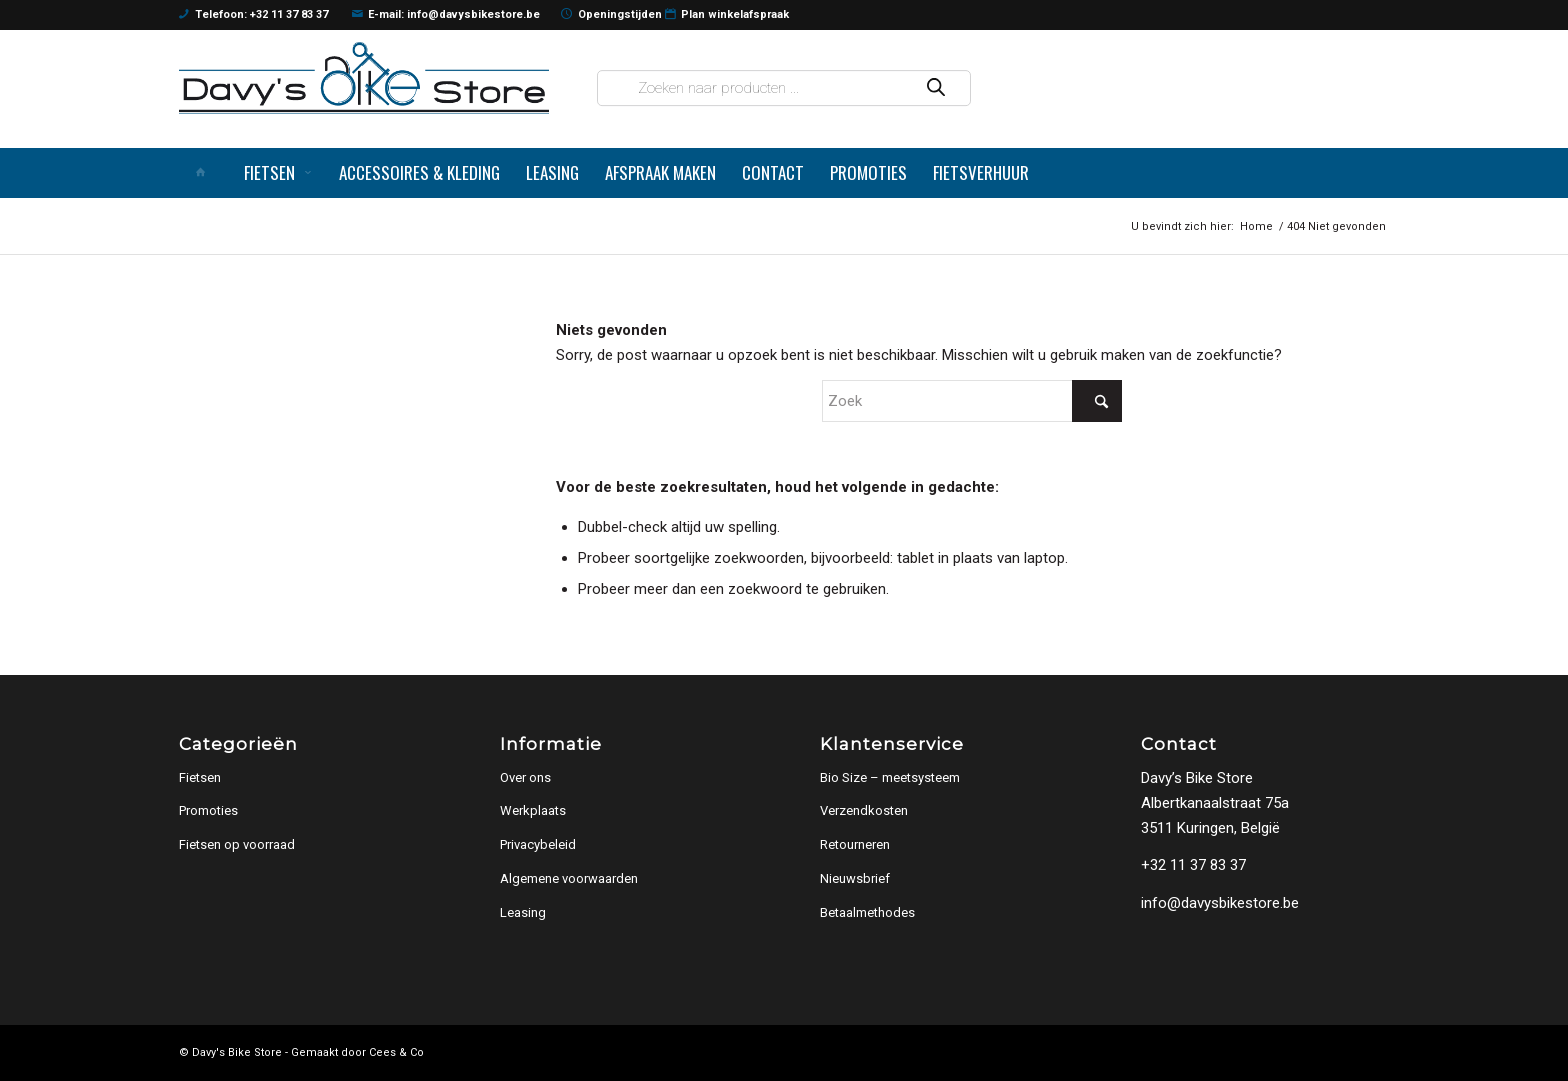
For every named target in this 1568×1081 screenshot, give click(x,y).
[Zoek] (972, 401)
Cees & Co (396, 1052)
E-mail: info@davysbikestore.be (446, 15)
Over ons (525, 777)
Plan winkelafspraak (727, 15)
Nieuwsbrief (855, 878)
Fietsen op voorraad (237, 844)
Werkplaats (533, 810)
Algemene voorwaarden (569, 878)
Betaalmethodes (867, 912)
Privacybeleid (538, 844)
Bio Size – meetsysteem (890, 777)
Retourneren (855, 844)
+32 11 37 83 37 (1193, 865)
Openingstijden (611, 15)
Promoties (208, 810)
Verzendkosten (864, 810)
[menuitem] (205, 173)
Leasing (523, 912)
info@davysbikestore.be (1220, 903)
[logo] (364, 77)
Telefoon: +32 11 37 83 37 (253, 15)
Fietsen (200, 777)
